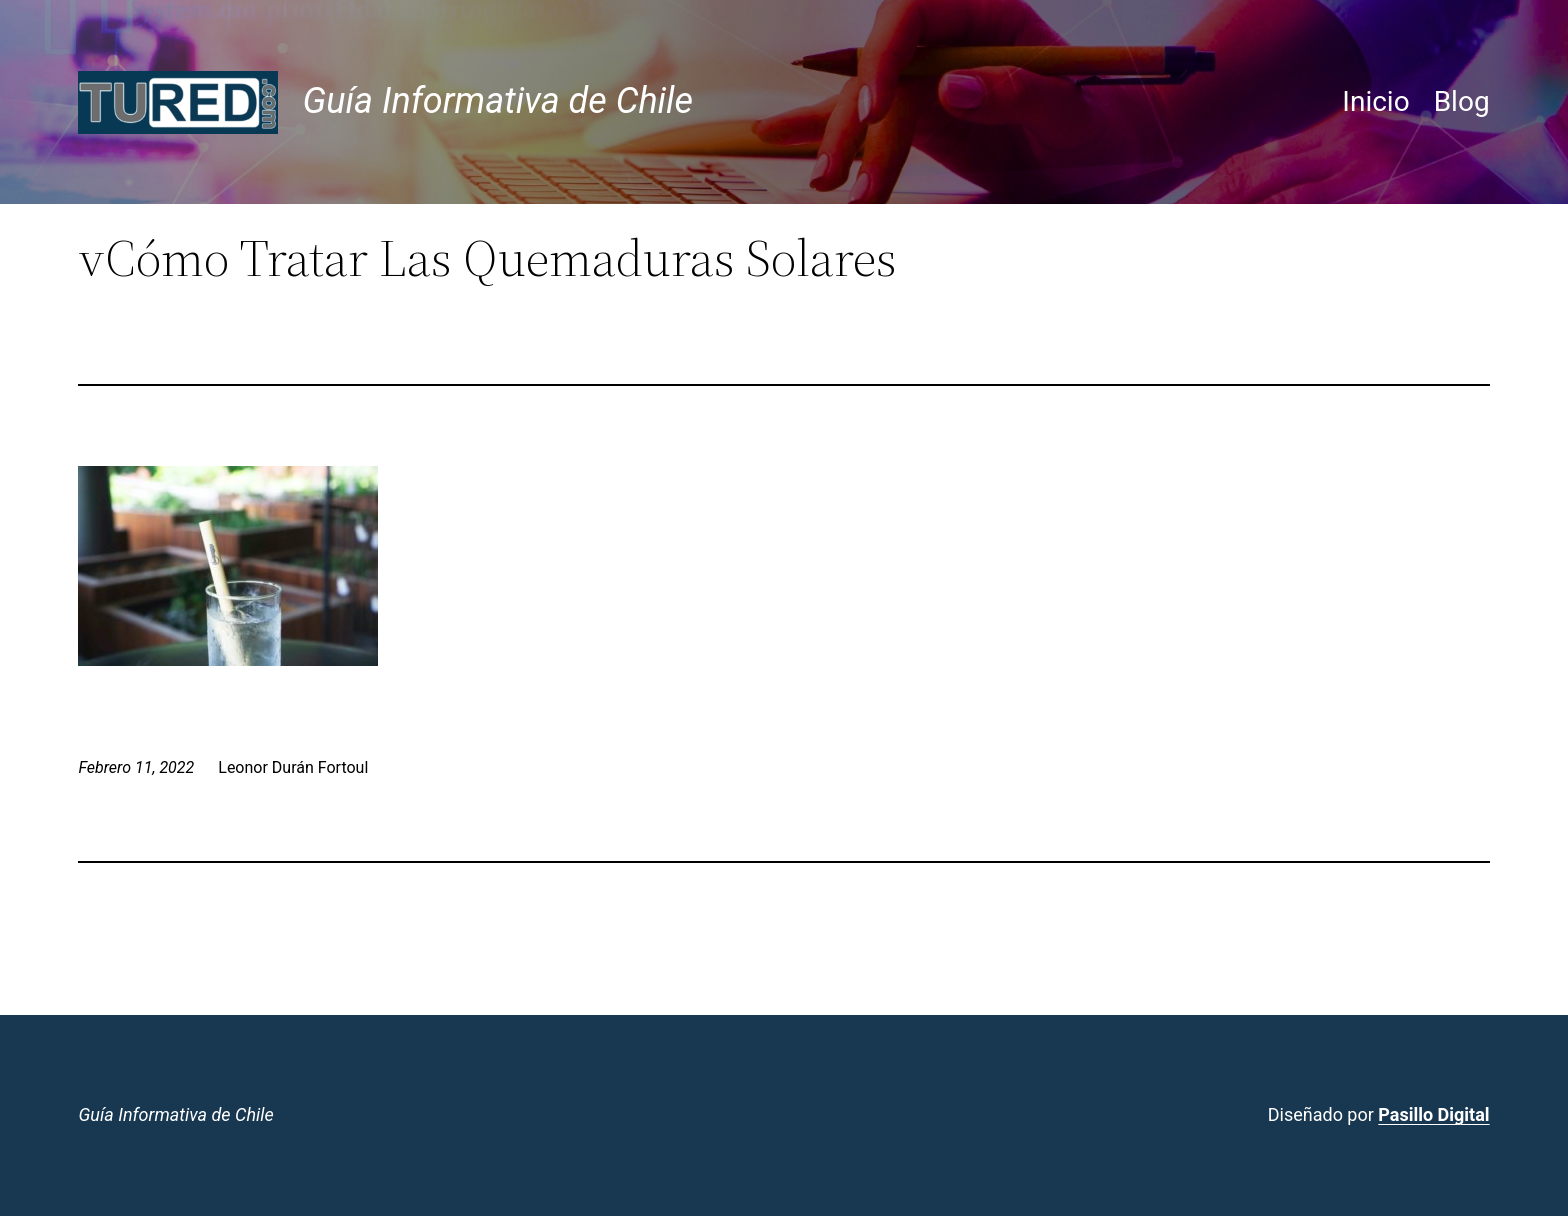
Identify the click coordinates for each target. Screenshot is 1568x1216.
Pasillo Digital (1433, 1114)
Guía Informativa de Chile (497, 101)
